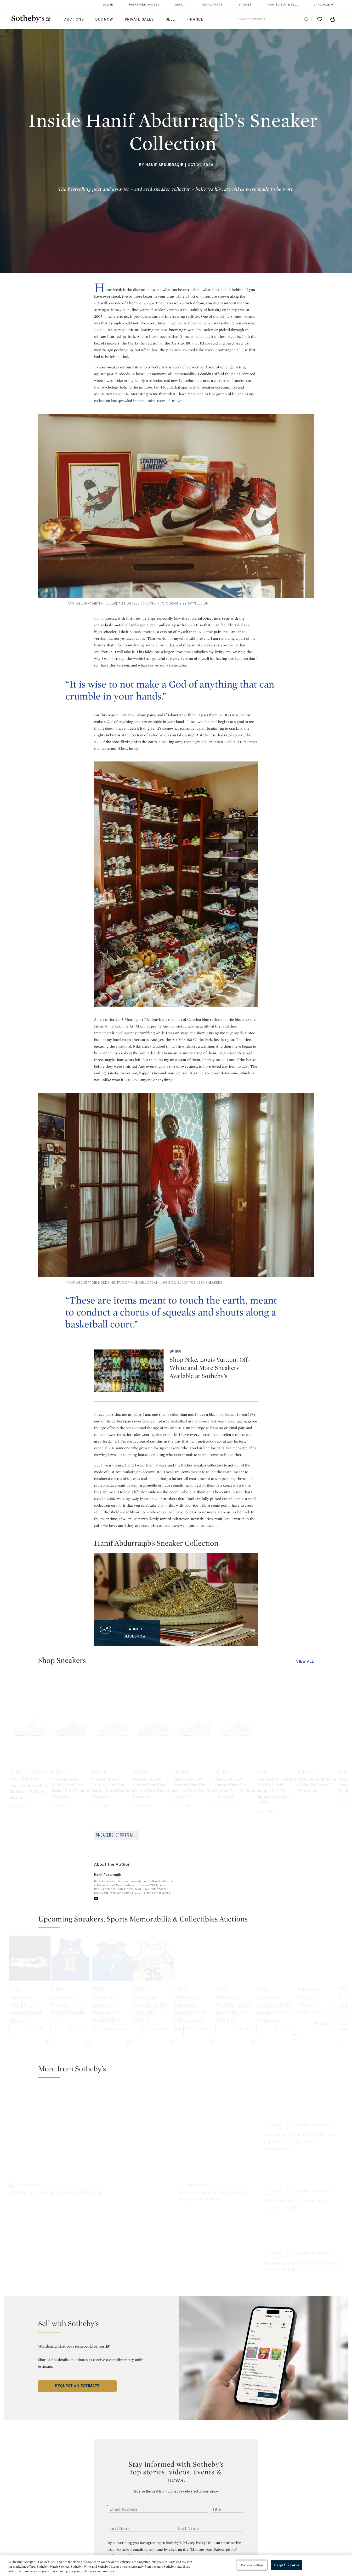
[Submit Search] (306, 19)
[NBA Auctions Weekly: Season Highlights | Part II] (218, 1963)
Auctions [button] (74, 19)
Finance (195, 19)
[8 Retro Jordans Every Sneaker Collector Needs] (303, 2186)
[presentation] (138, 2539)
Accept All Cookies (286, 2565)
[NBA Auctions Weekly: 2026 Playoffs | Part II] (303, 1963)
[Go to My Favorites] (319, 19)
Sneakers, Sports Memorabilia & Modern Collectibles (117, 1818)
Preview (34, 2048)
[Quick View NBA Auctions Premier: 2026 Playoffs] (153, 2048)
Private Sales (139, 19)
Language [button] (322, 4)
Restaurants (212, 4)
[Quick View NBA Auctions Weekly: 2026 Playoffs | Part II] (323, 2048)
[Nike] (133, 1722)
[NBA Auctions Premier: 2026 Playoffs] (133, 1963)
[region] (176, 2565)
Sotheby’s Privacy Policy (186, 2495)
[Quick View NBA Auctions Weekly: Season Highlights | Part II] (238, 2048)
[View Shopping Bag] (332, 19)
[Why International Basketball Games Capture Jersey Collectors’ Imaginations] (303, 2117)
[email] (96, 1881)
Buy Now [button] (104, 19)
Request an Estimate (77, 2339)
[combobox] (273, 19)
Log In (108, 4)
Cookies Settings (252, 2565)
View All (305, 1662)
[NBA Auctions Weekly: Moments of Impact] (48, 1963)
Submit (176, 2522)
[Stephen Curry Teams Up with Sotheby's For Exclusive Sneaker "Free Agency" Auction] (91, 2147)
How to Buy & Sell (283, 4)
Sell (170, 19)
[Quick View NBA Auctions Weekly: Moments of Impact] (69, 2048)
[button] (178, 1662)
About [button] (180, 4)
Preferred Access (144, 4)
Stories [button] (245, 4)
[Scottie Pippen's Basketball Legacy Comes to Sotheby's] (218, 2147)
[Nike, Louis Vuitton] (48, 1722)
